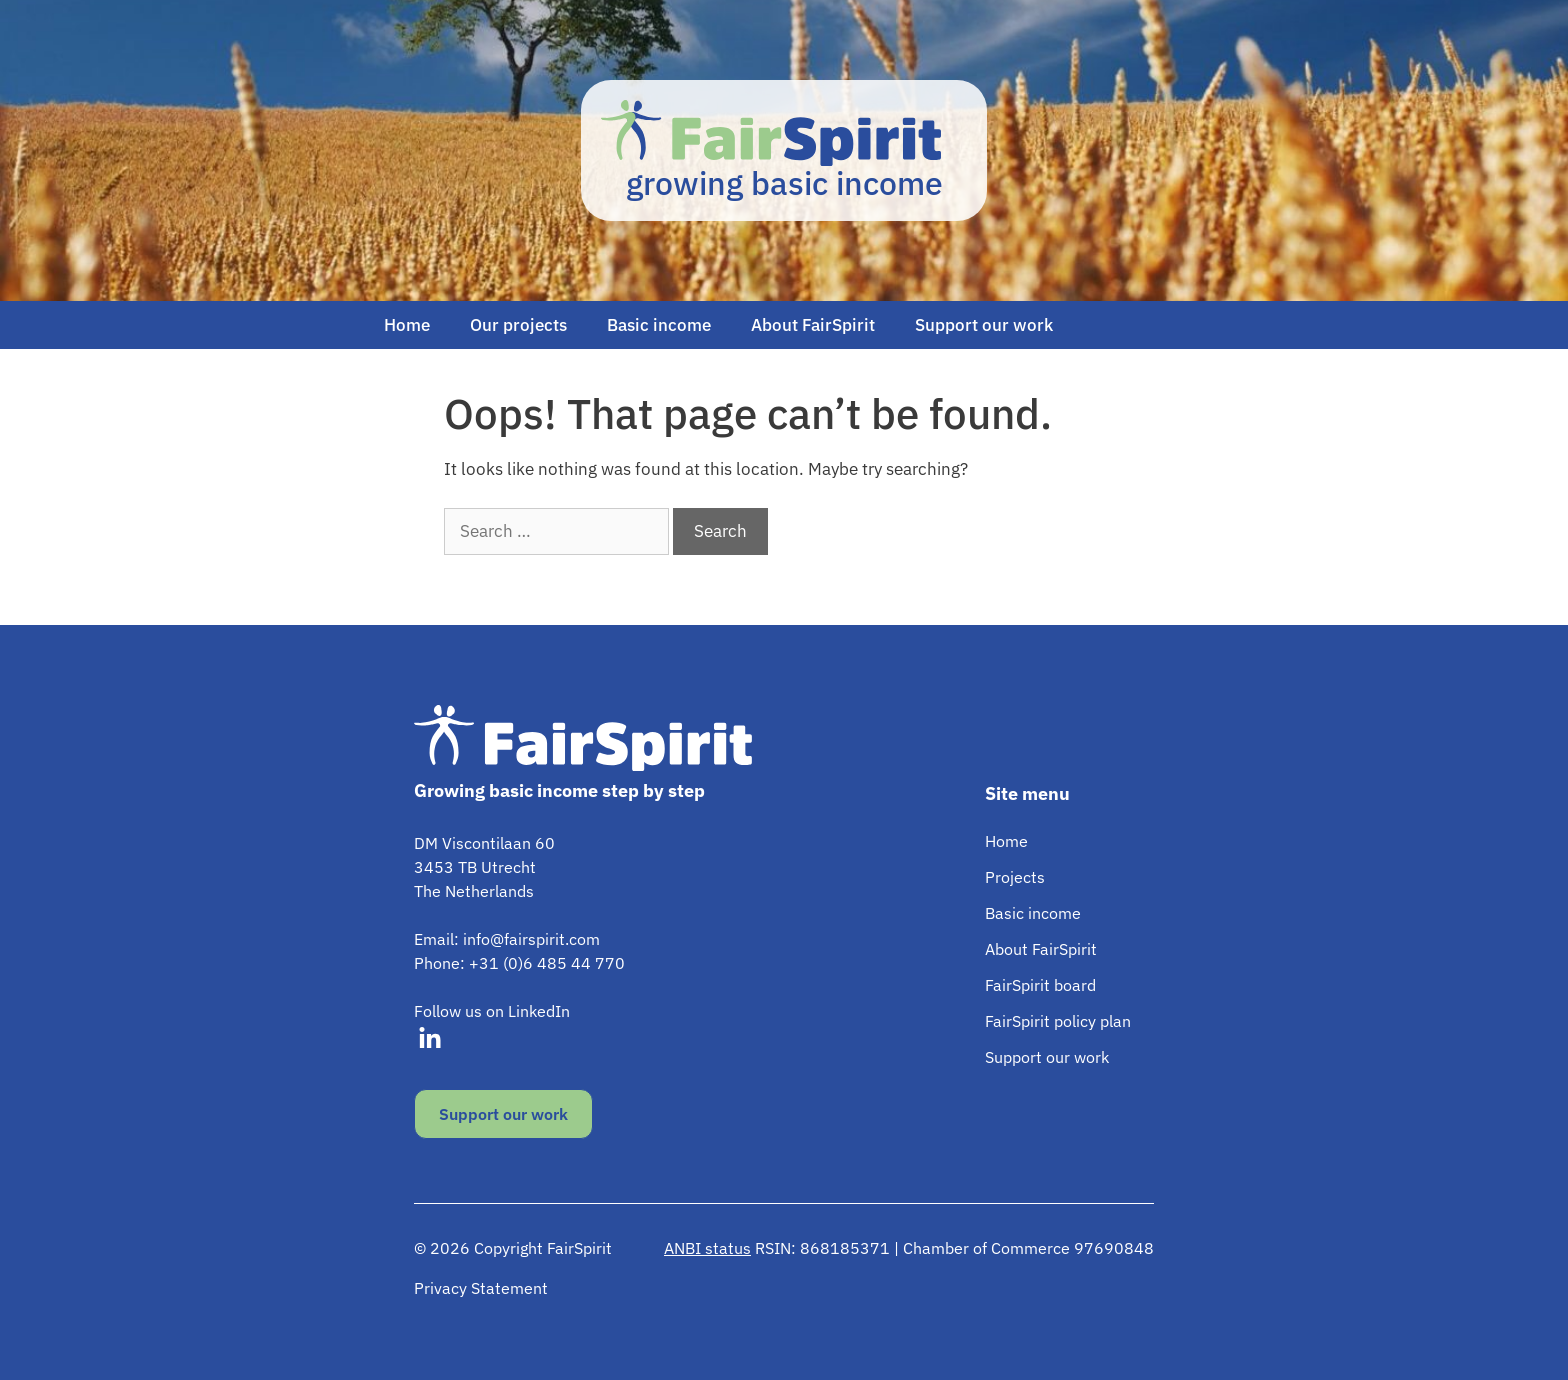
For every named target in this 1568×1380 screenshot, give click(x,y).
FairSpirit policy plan (1058, 1021)
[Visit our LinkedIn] (430, 1039)
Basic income (659, 325)
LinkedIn (539, 1011)
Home (407, 325)
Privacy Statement (481, 1288)
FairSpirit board (1040, 985)
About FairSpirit (813, 325)
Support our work (984, 325)
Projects (1015, 877)
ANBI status (707, 1248)
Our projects (518, 325)
